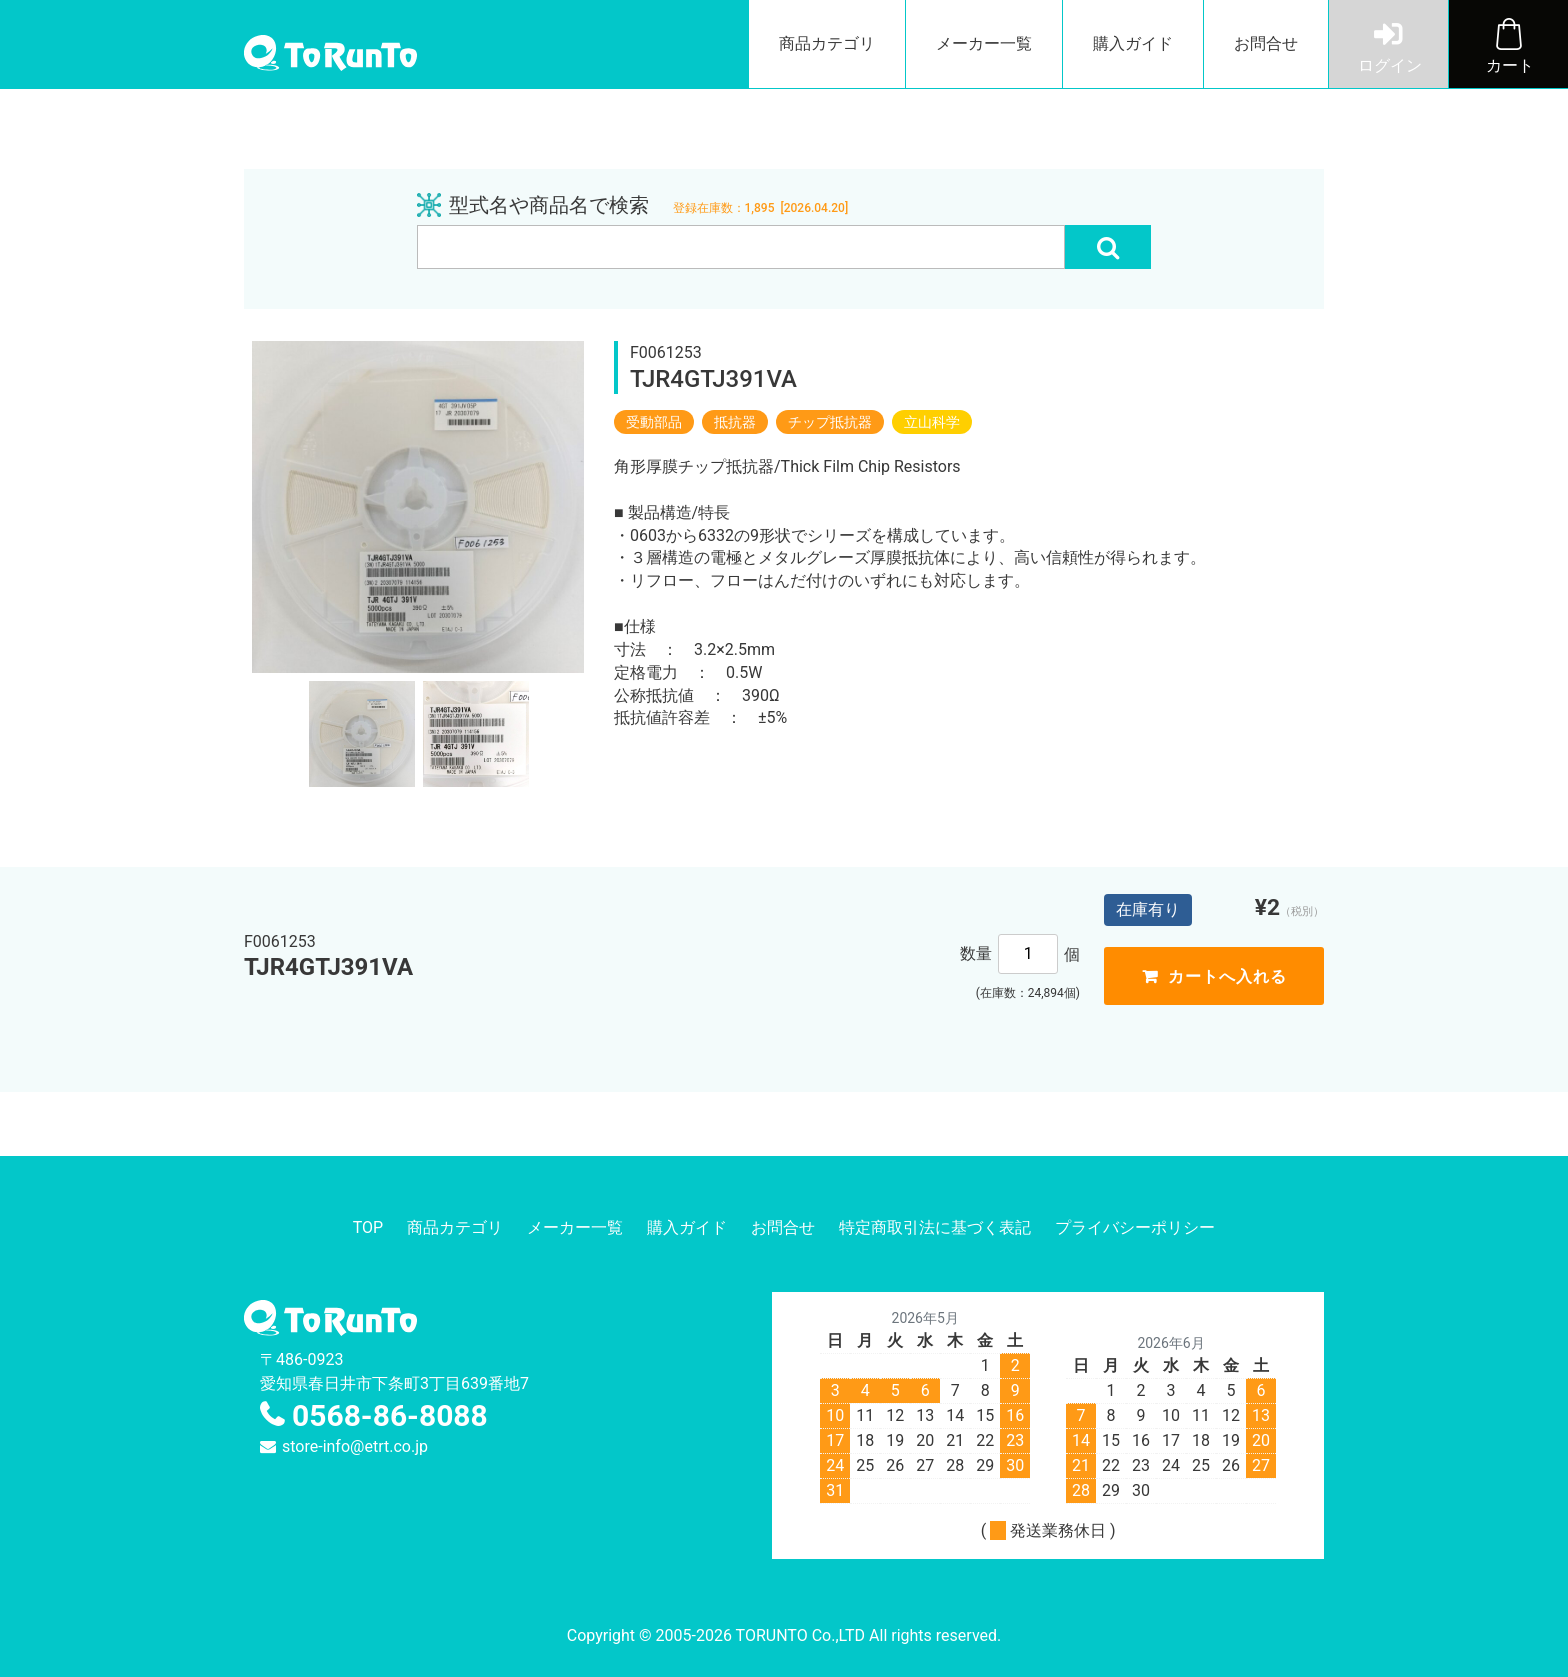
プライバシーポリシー (1135, 1227)
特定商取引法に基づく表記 (935, 1227)
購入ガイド (1133, 43)
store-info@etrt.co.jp (355, 1446)
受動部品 (654, 422)
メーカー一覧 (984, 43)
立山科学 (932, 422)
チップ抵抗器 (830, 422)
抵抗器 (735, 422)
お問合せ (1266, 43)
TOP (368, 1227)
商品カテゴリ (827, 43)
